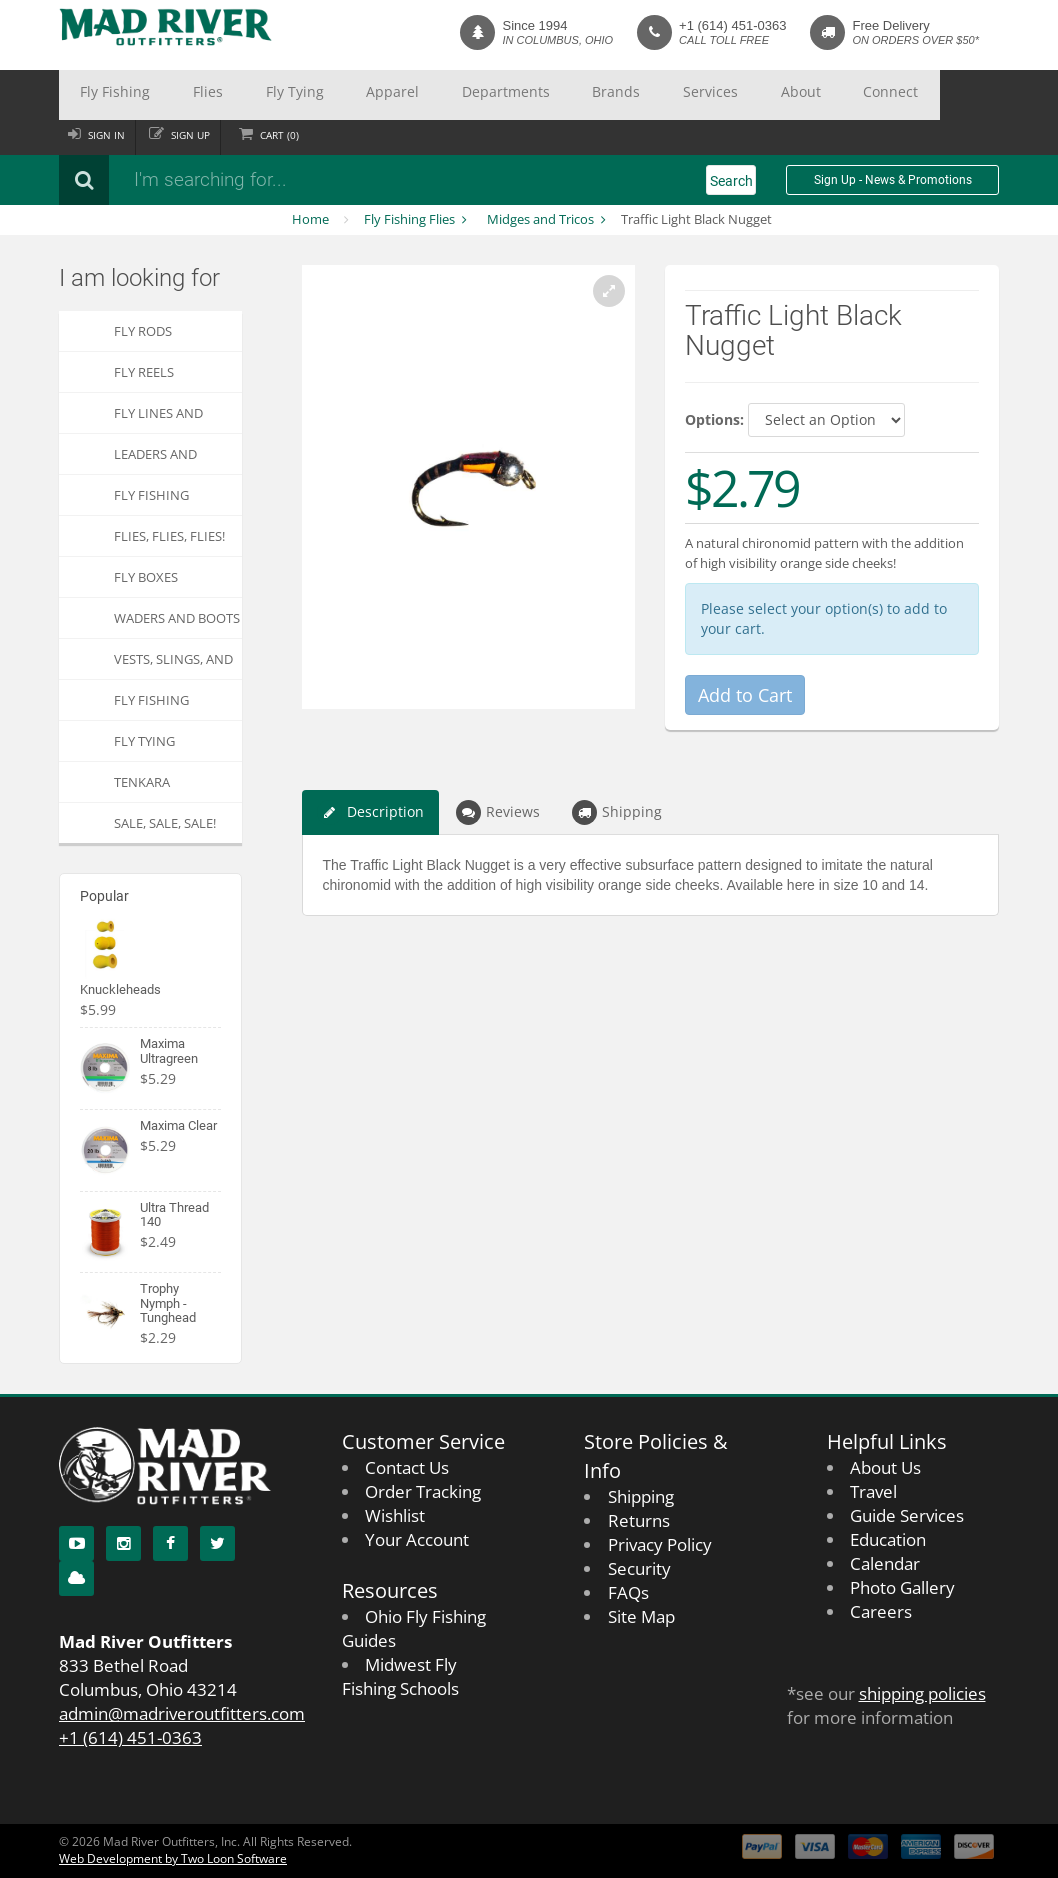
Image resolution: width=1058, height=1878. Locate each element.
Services (546, 95)
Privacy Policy (660, 1544)
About (612, 95)
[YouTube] (76, 1543)
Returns (639, 1520)
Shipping (617, 812)
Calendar (885, 1563)
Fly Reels (144, 372)
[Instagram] (123, 1543)
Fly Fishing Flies (409, 219)
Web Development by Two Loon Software (173, 1858)
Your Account (417, 1539)
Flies (170, 95)
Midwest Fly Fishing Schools (400, 1676)
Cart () (297, 135)
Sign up (201, 135)
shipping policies (922, 1693)
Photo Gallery (902, 1587)
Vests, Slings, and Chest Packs (173, 664)
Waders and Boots (177, 618)
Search (731, 181)
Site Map (641, 1616)
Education (888, 1539)
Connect (680, 95)
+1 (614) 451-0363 (732, 25)
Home (310, 219)
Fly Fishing (102, 95)
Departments (392, 95)
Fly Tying (233, 95)
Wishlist (395, 1515)
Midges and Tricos (540, 219)
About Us (885, 1467)
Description (370, 812)
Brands (477, 95)
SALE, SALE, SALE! (165, 823)
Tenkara (142, 782)
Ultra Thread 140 (174, 1214)
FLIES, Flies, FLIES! (169, 536)
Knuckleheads (120, 989)
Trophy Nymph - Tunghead (168, 1303)
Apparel (306, 95)
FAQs (628, 1592)
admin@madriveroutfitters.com (182, 1713)
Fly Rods (143, 331)
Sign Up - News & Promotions (893, 180)
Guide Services (907, 1515)
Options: (714, 419)
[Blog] (76, 1578)
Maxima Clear (178, 1125)
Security (639, 1568)
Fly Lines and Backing (158, 418)
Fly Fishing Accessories (154, 500)
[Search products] (324, 180)
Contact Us (407, 1467)
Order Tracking (423, 1491)
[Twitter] (217, 1543)
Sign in (110, 135)
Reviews (498, 812)
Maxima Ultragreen (169, 1050)
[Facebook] (170, 1543)
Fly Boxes (146, 577)
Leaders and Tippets (155, 459)
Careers (881, 1611)
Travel (873, 1491)
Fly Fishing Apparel (151, 705)
